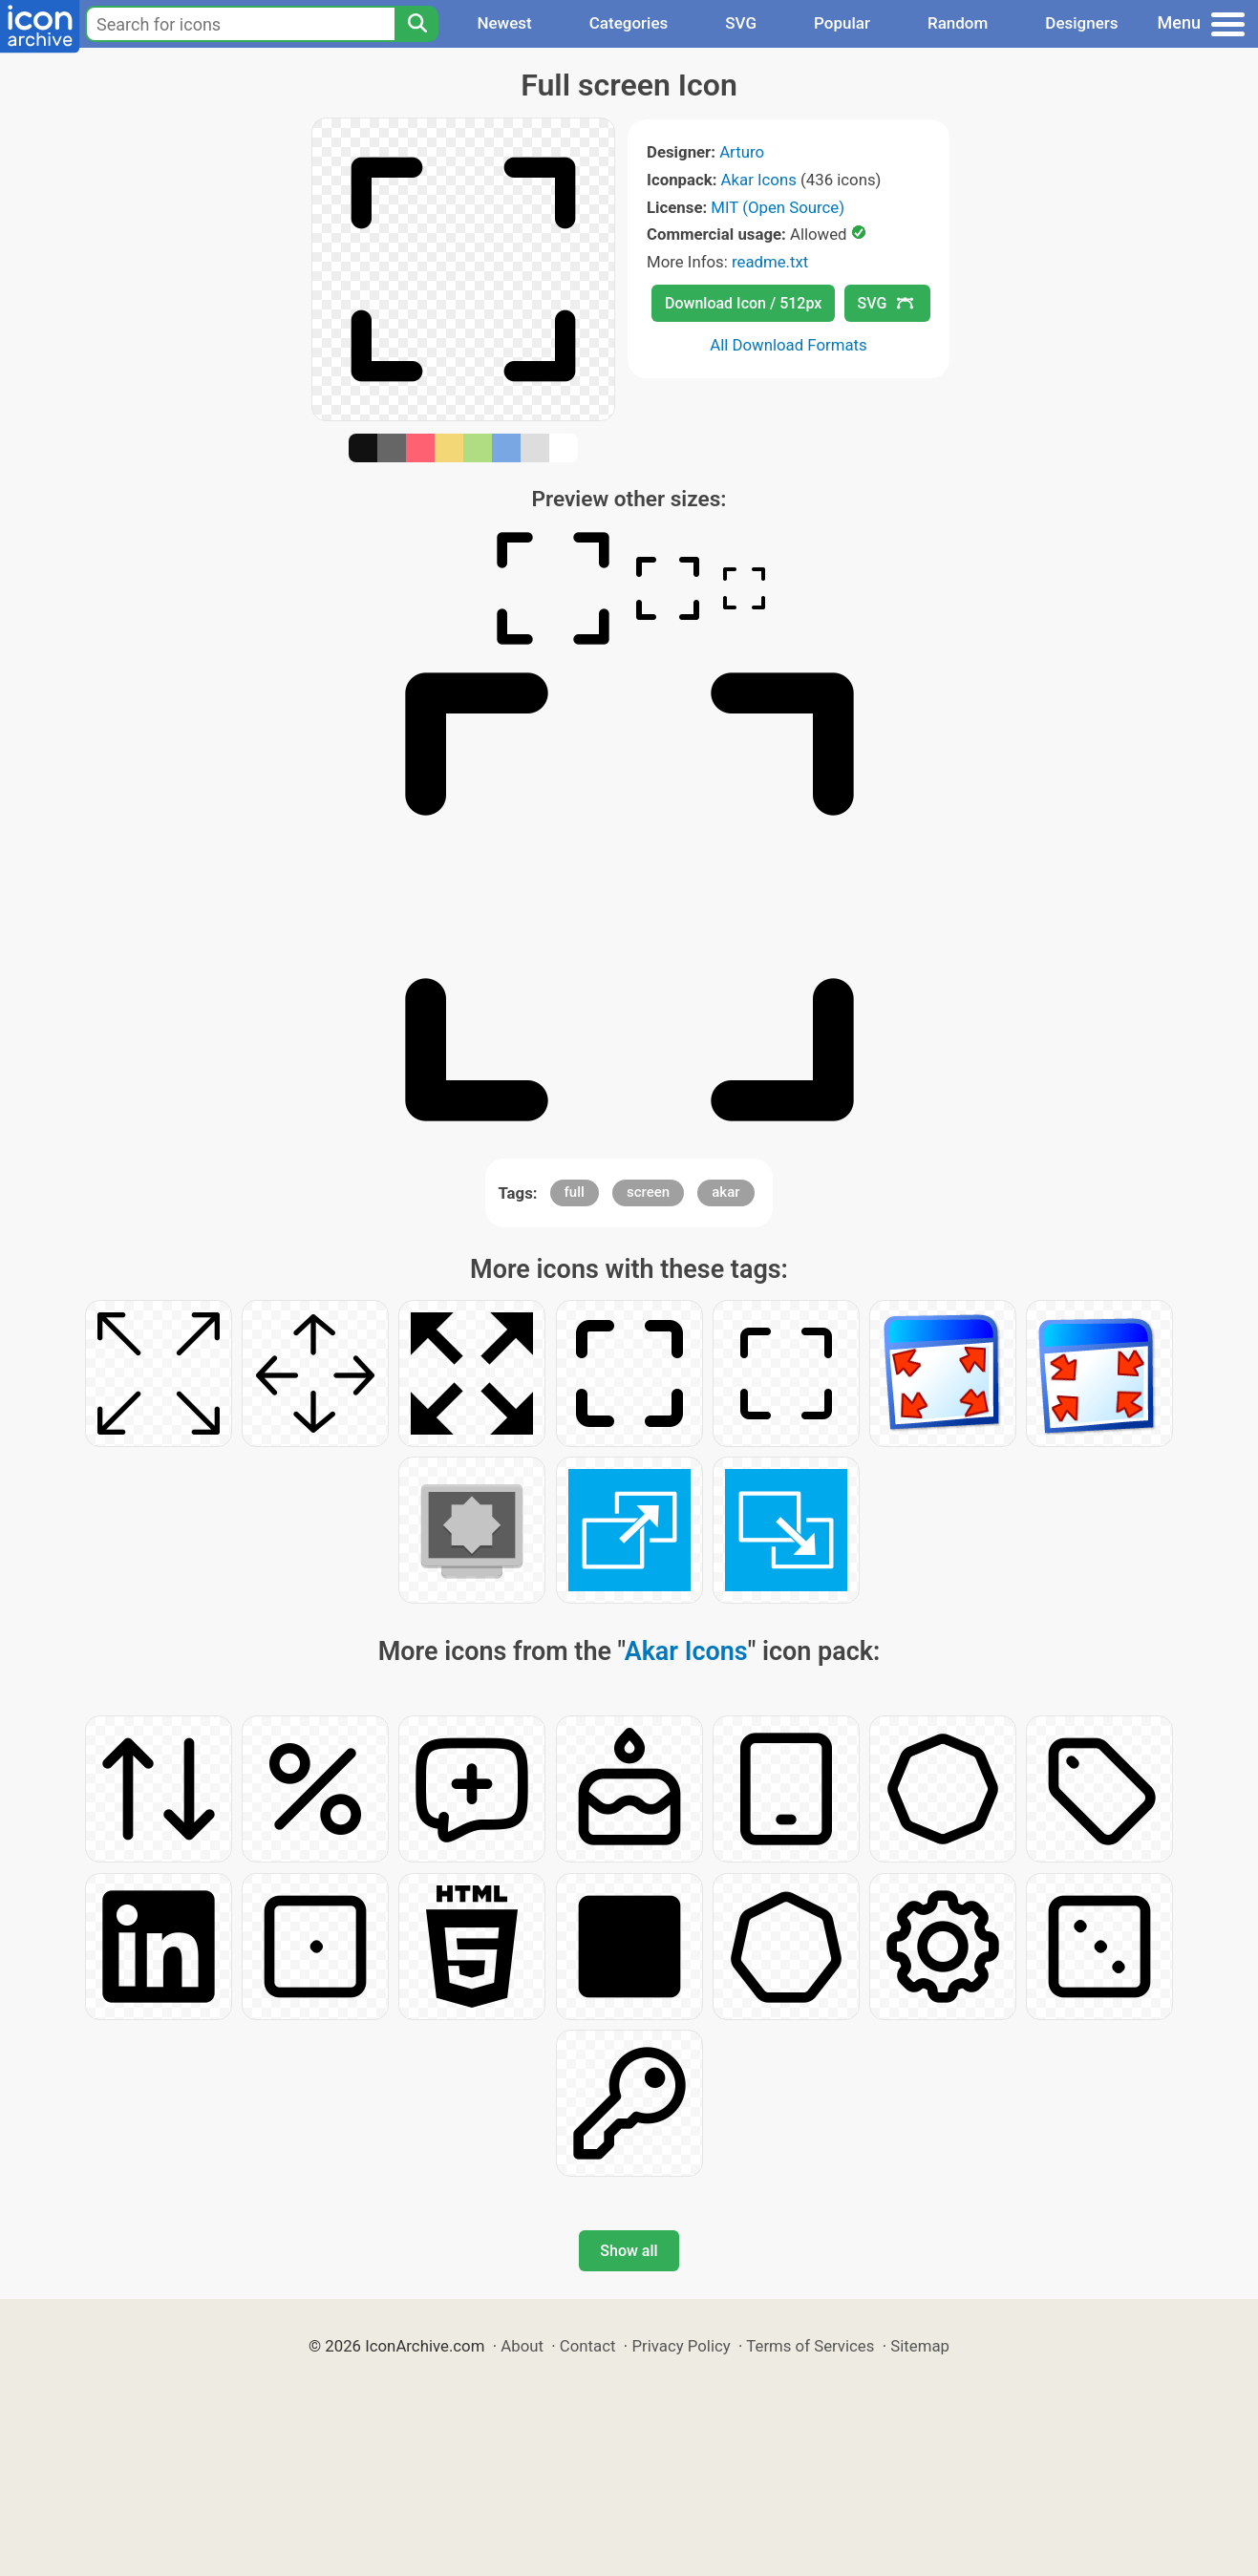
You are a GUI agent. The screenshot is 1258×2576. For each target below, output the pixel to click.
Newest (504, 22)
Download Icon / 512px (743, 303)
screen (648, 1192)
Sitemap (919, 2345)
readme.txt (770, 261)
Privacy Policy (680, 2345)
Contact (588, 2345)
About (522, 2345)
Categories (629, 22)
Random (958, 22)
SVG (741, 22)
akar (725, 1192)
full (575, 1192)
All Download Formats (788, 344)
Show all (628, 2251)
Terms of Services (810, 2345)
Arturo (741, 151)
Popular (842, 22)
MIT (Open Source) (777, 207)
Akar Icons (759, 179)
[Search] (416, 24)
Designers (1081, 22)
